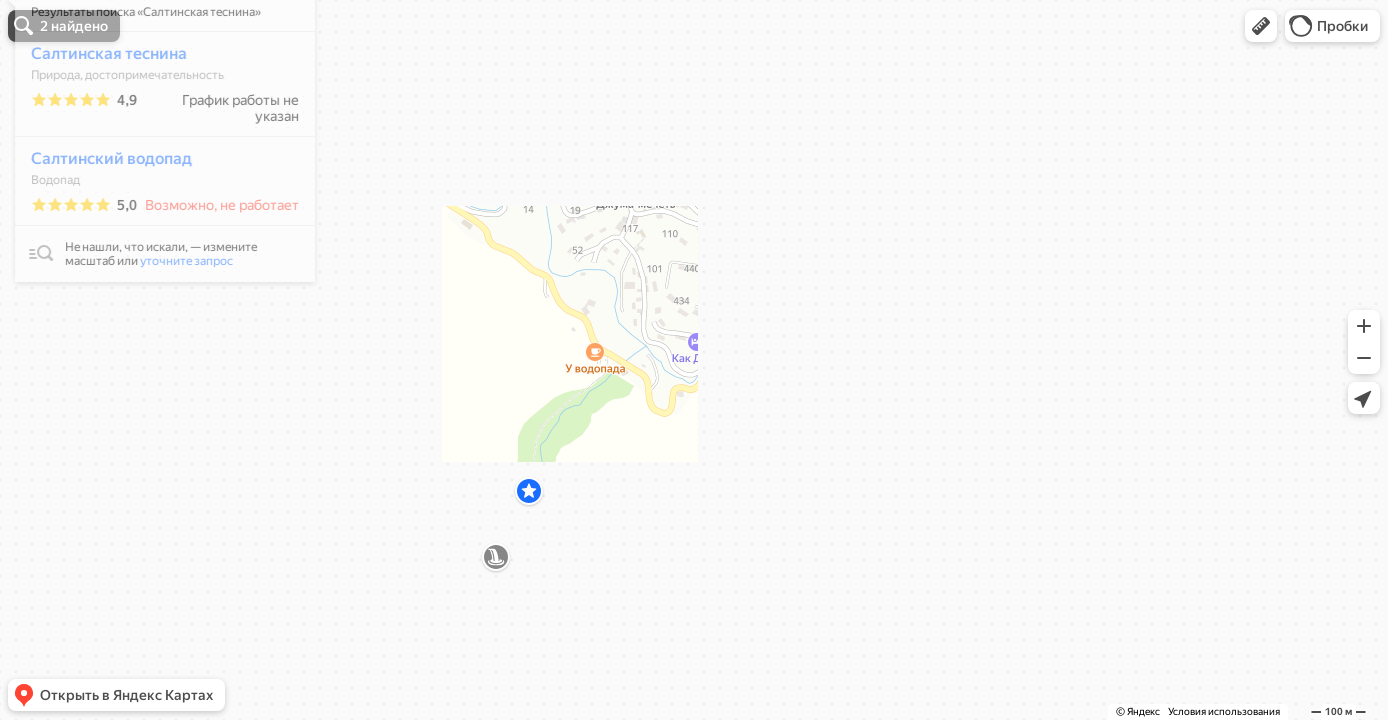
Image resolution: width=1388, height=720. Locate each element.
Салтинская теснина (98, 112)
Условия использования (1224, 711)
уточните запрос (175, 320)
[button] (1261, 26)
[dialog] (154, 196)
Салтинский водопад (100, 217)
